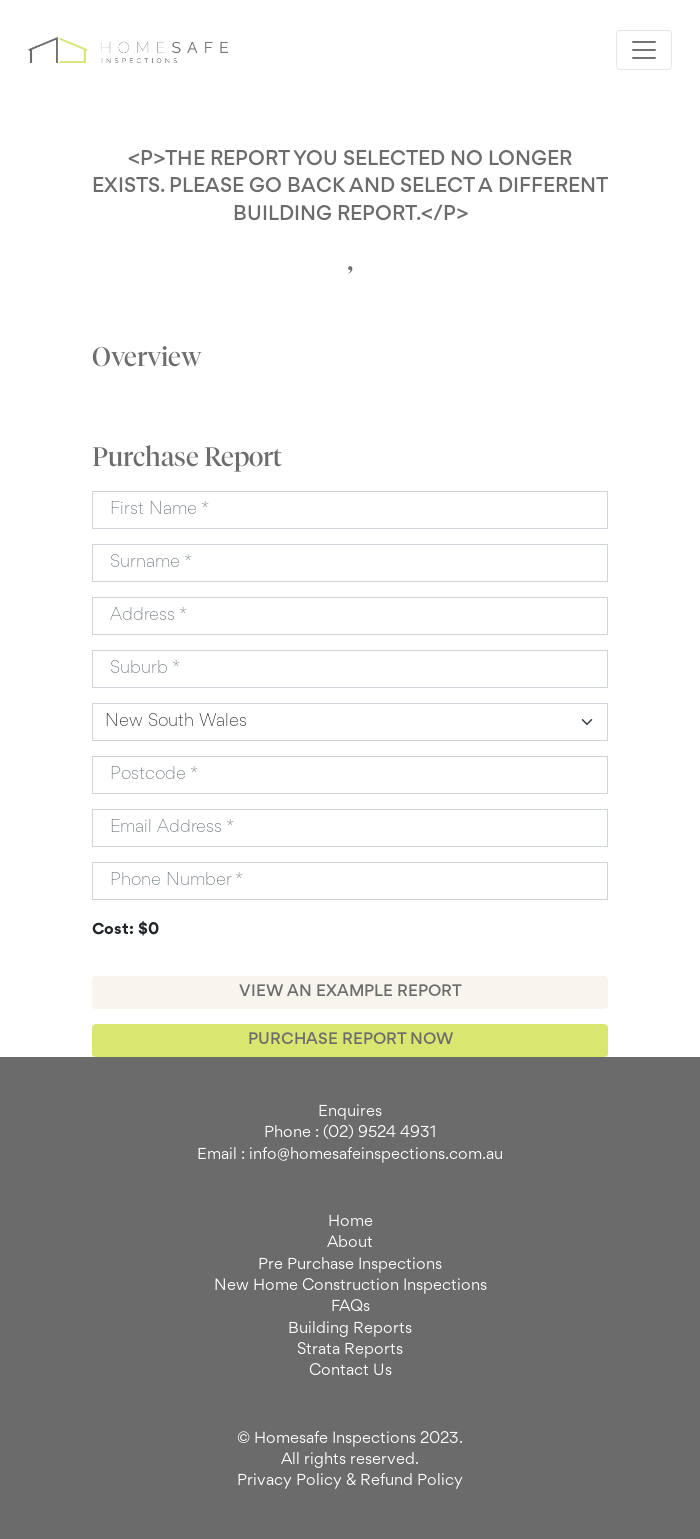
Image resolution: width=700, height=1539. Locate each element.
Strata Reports (350, 1350)
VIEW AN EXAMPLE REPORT (350, 992)
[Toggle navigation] (644, 50)
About (350, 1243)
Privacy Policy (289, 1481)
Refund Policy (411, 1481)
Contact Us (350, 1371)
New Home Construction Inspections (350, 1286)
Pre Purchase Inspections (350, 1265)
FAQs (350, 1307)
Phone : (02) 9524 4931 (350, 1133)
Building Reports (350, 1329)
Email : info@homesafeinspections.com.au (350, 1155)
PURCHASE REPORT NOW (350, 1040)
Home (350, 1222)
